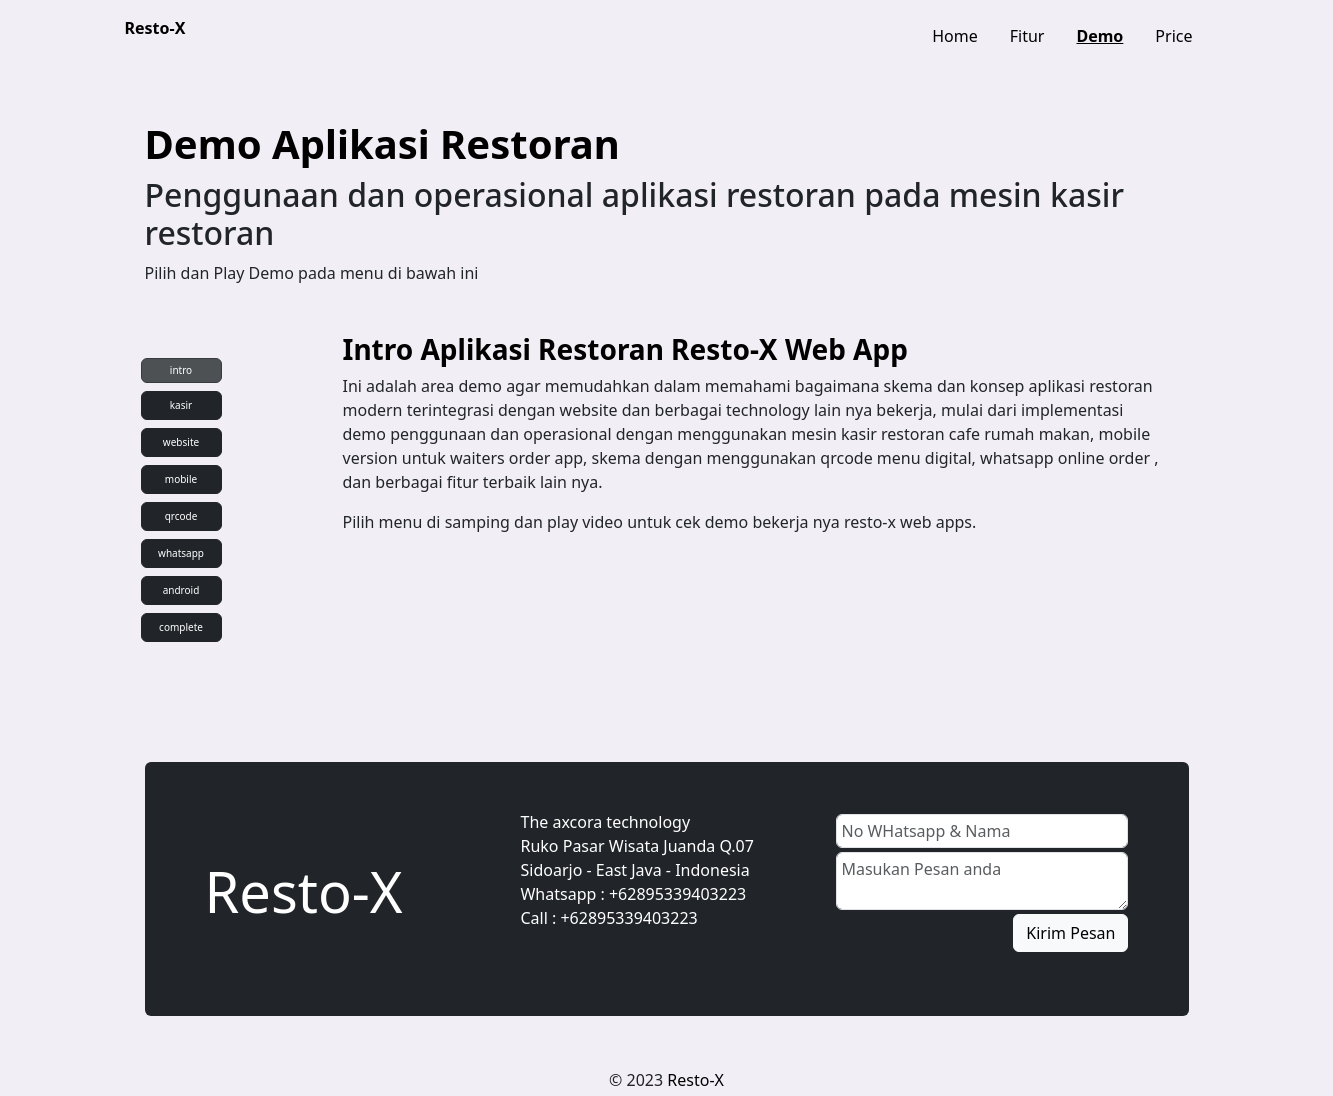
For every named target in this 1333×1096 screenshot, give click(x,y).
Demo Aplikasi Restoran (382, 143)
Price (1173, 36)
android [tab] (181, 590)
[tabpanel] (756, 442)
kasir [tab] (181, 405)
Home (955, 36)
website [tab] (181, 442)
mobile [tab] (181, 479)
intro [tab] (181, 370)
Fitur (1027, 36)
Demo (1099, 36)
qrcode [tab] (181, 516)
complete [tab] (181, 627)
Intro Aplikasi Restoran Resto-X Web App (625, 349)
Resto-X (155, 28)
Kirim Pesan (1070, 933)
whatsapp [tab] (181, 553)
